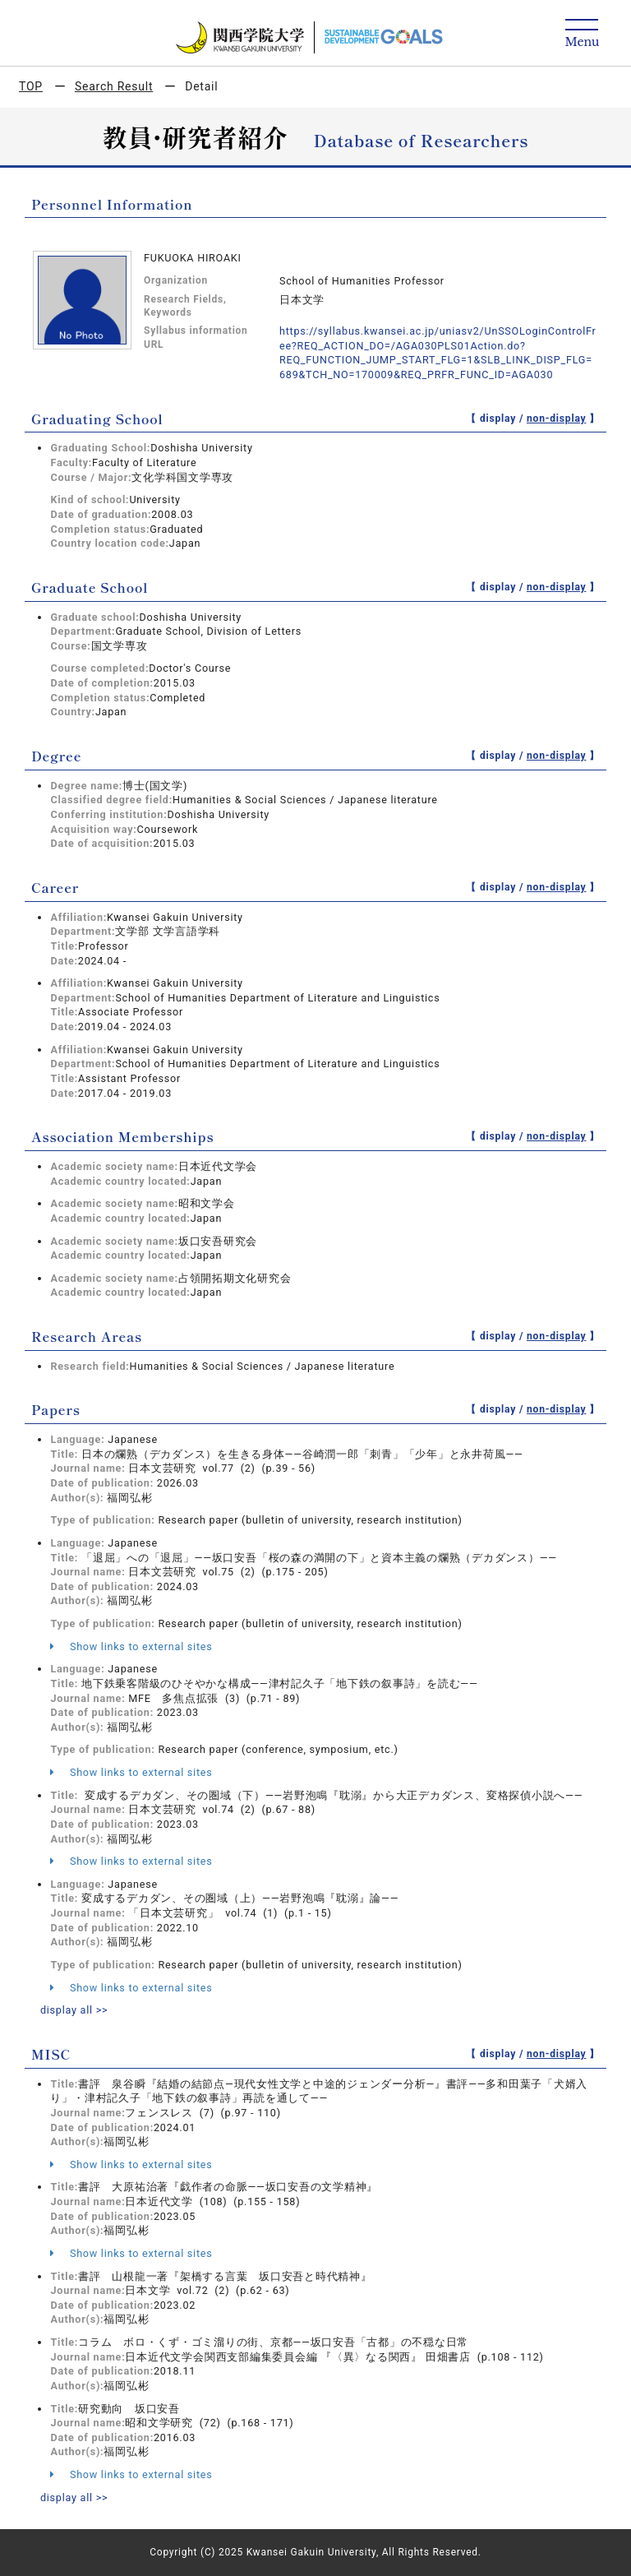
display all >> (74, 2010)
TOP (31, 86)
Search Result (114, 86)
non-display (557, 418)
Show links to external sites (131, 1646)
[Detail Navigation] (582, 34)
